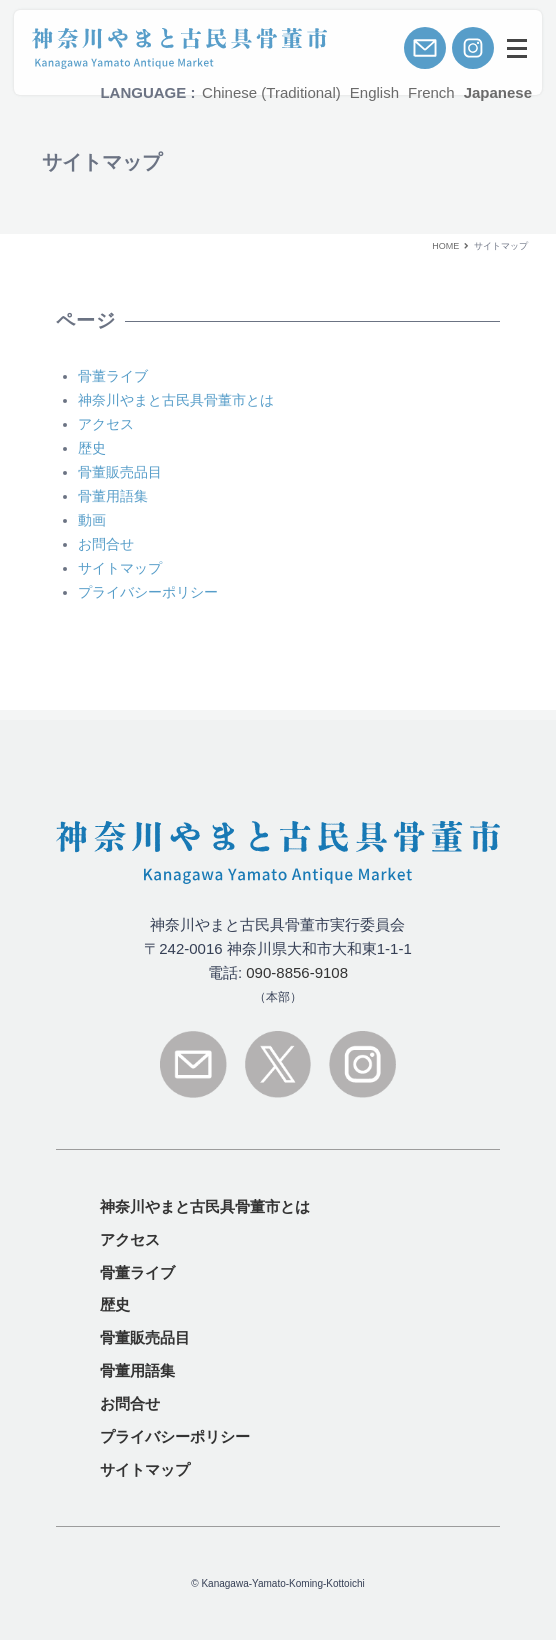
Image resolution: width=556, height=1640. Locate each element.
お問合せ (130, 1403)
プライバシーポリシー (175, 1436)
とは (205, 1206)
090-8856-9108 (297, 972)
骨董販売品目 (145, 1337)
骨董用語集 (137, 1370)
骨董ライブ (137, 1272)
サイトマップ (145, 1469)
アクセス (130, 1239)
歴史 (115, 1304)
